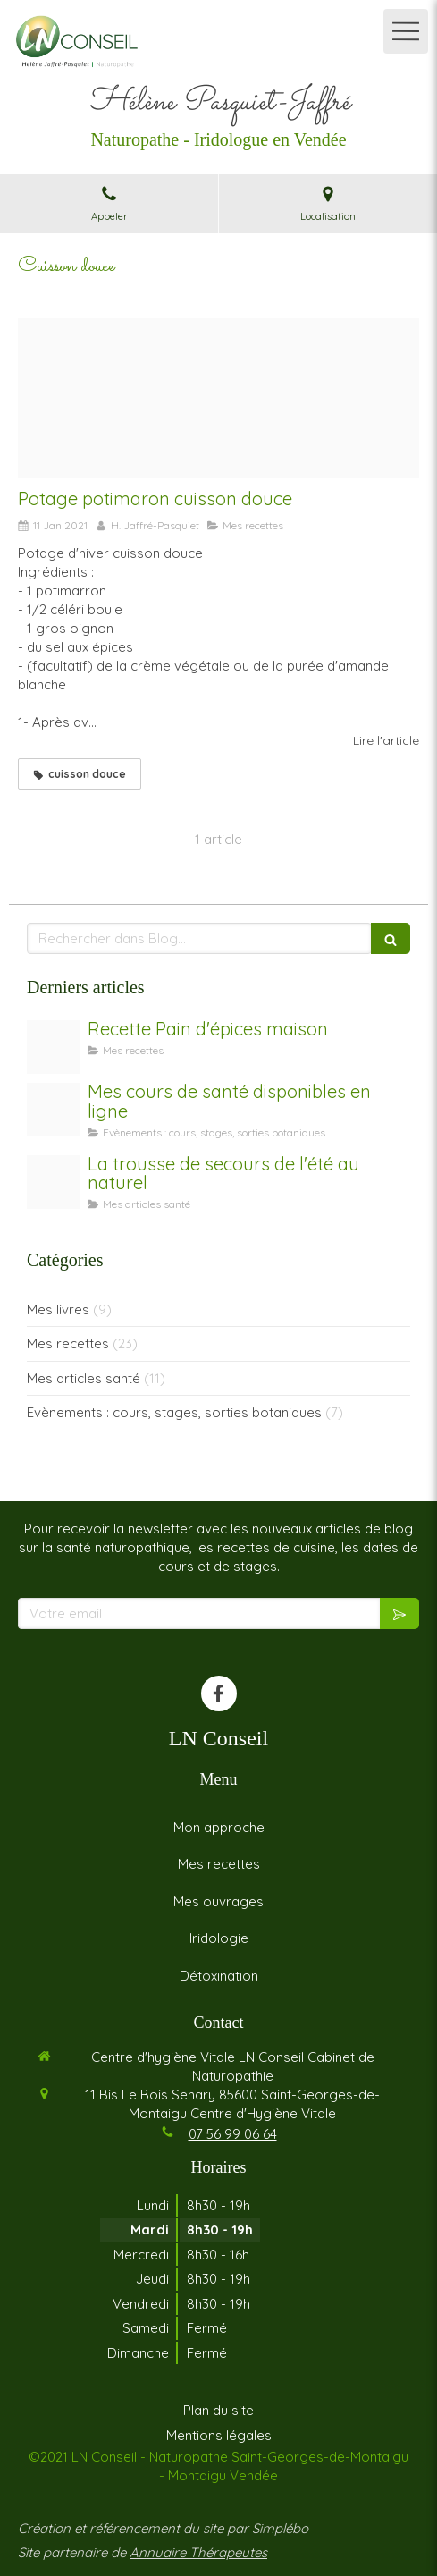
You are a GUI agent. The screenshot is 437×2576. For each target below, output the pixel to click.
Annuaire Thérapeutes (198, 2552)
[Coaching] (53, 1109)
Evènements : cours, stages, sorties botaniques (174, 1412)
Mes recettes (68, 1343)
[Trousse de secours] (53, 1182)
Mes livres (58, 1309)
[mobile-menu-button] (405, 31)
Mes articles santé (83, 1378)
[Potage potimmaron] (218, 398)
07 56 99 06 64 (233, 2133)
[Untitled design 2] (53, 1047)
